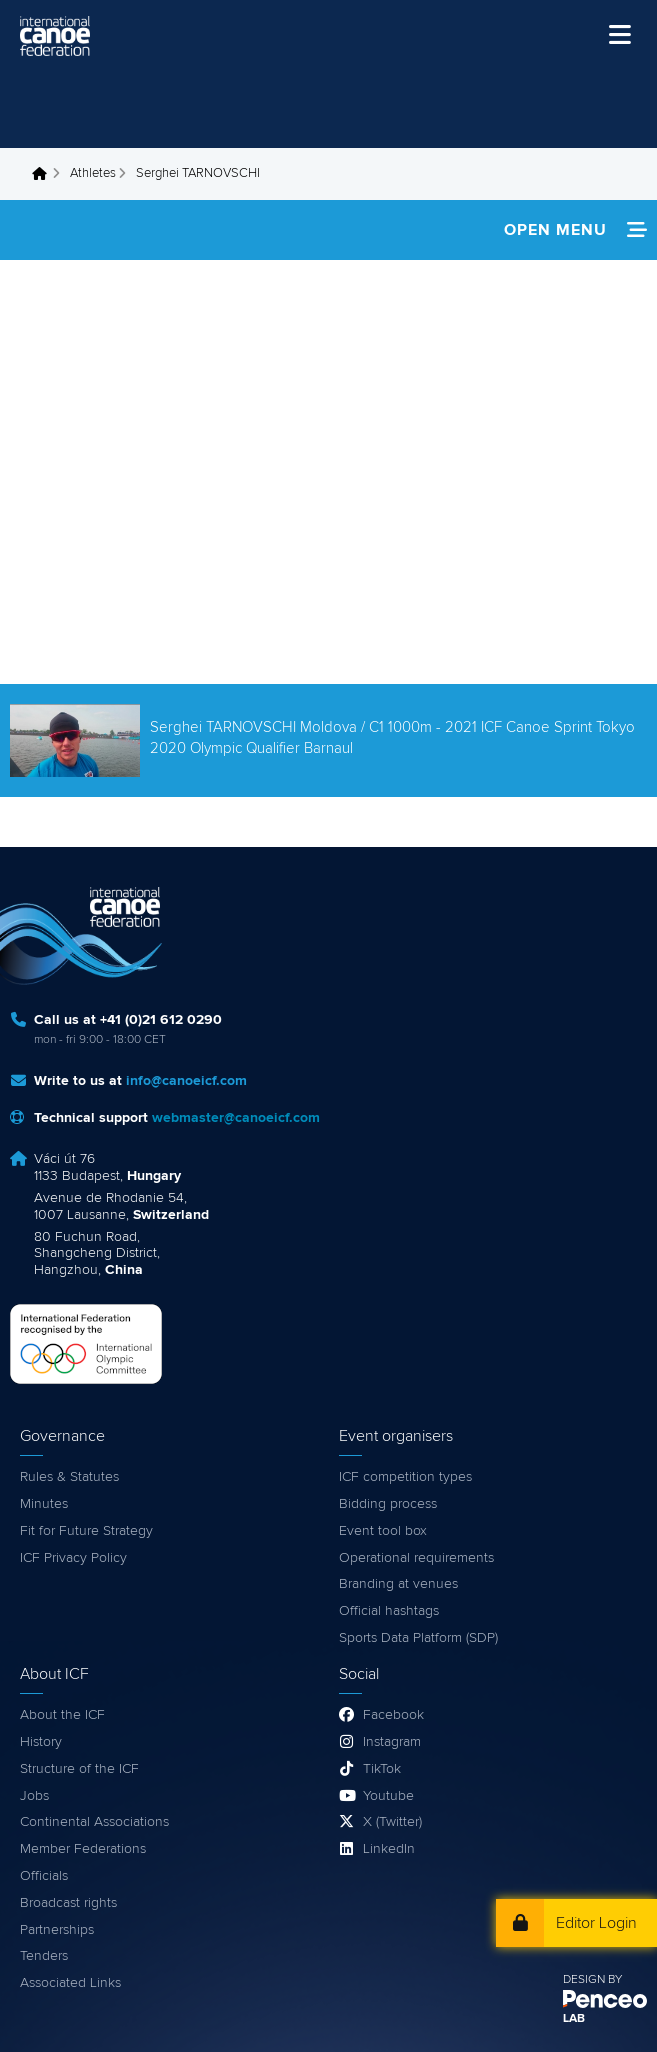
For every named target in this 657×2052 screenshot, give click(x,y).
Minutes (44, 1504)
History (41, 1742)
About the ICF (62, 1715)
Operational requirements (416, 1558)
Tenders (44, 1956)
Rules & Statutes (69, 1477)
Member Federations (83, 1849)
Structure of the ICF (79, 1769)
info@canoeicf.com (186, 1081)
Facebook (393, 1715)
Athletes (93, 173)
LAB (574, 2019)
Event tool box (383, 1531)
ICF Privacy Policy (73, 1558)
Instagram (392, 1742)
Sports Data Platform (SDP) (418, 1638)
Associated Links (70, 1983)
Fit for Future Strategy (86, 1531)
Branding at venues (398, 1584)
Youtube (388, 1796)
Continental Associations (94, 1822)
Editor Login (596, 1923)
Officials (44, 1876)
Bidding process (388, 1504)
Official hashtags (389, 1611)
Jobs (34, 1796)
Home (45, 174)
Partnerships (57, 1930)
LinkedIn (389, 1849)
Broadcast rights (68, 1903)
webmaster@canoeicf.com (236, 1118)
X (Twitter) (392, 1822)
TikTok (382, 1769)
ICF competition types (405, 1477)
